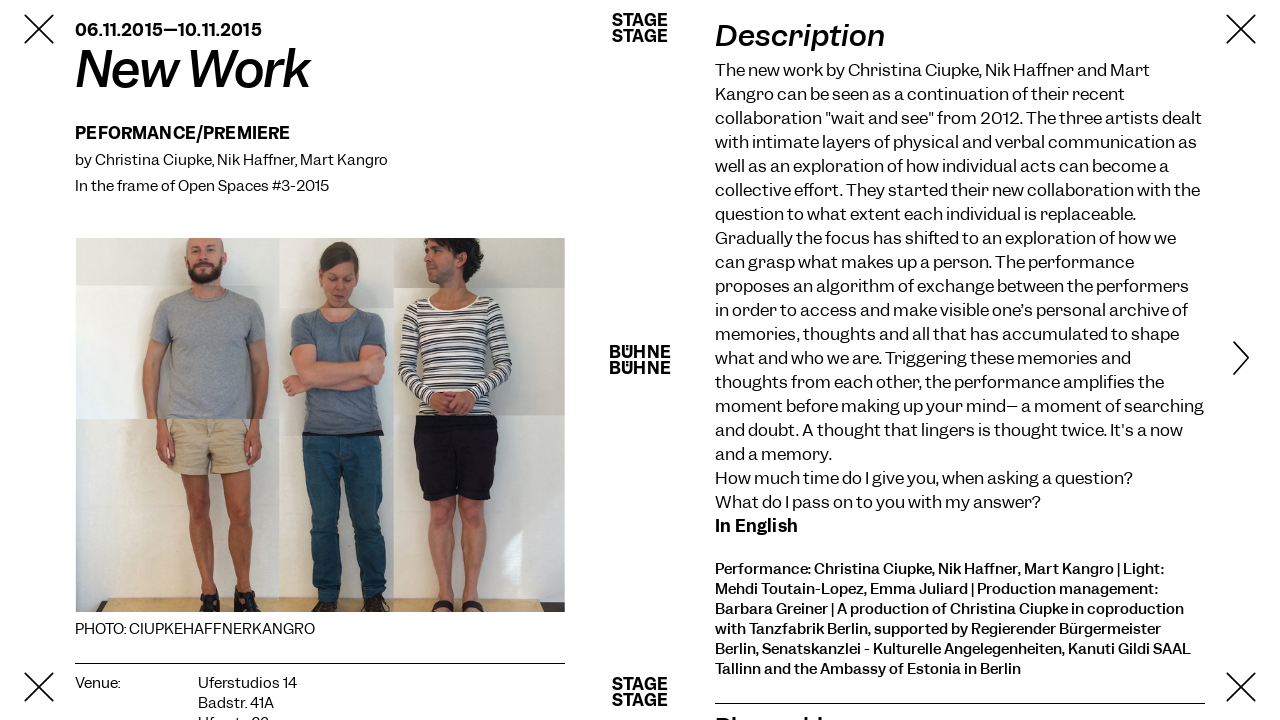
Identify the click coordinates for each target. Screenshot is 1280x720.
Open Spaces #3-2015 (253, 186)
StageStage (640, 28)
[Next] (1215, 360)
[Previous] (65, 360)
